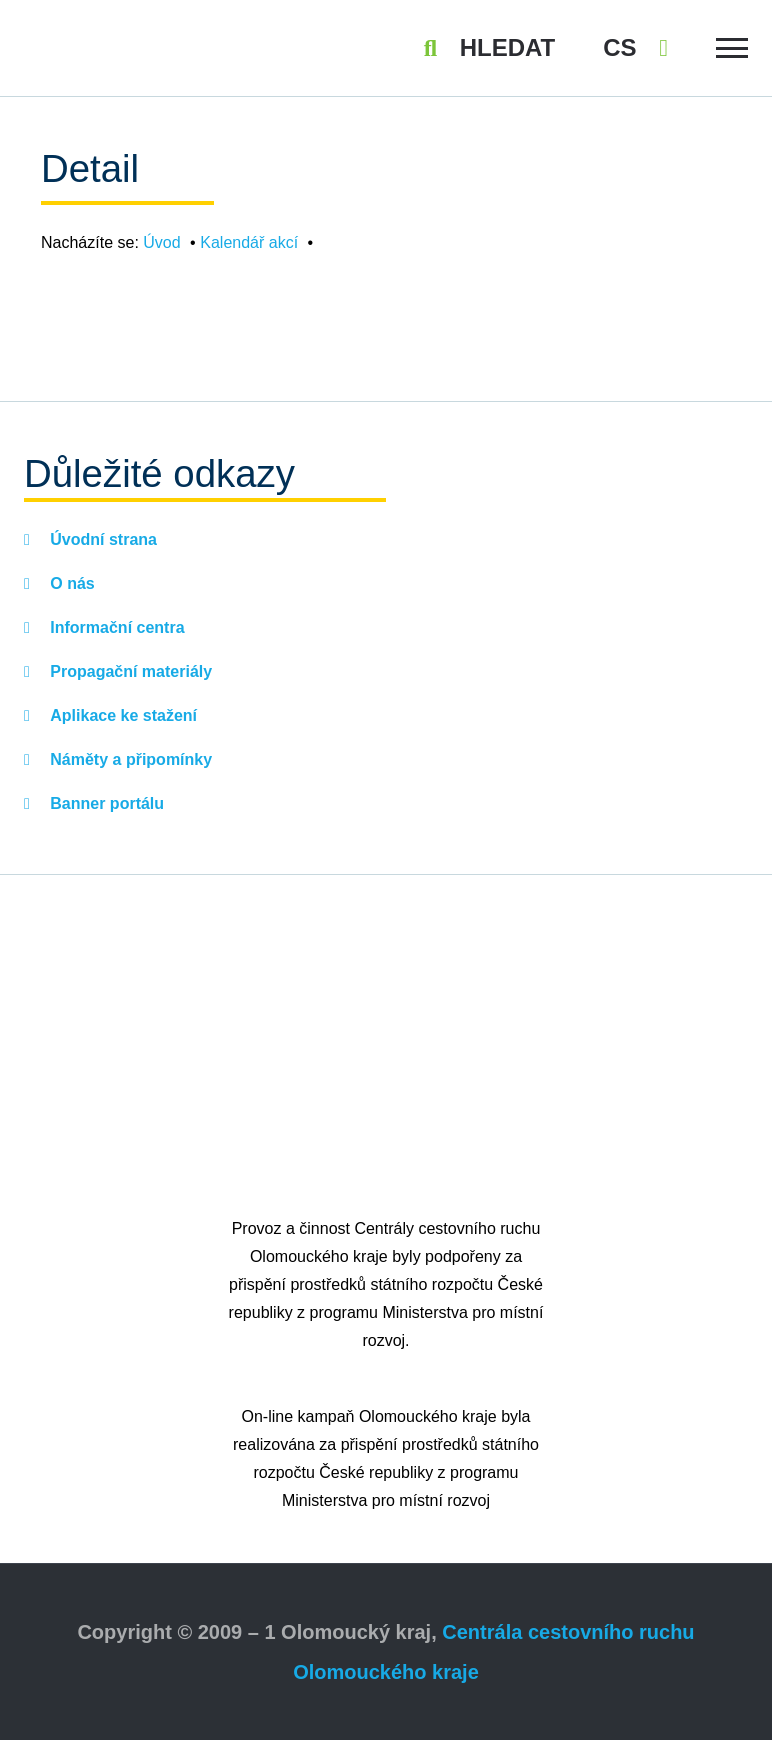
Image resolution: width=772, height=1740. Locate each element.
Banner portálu (105, 803)
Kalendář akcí (249, 242)
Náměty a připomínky (129, 759)
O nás (70, 583)
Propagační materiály (129, 671)
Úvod (161, 242)
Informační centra (115, 627)
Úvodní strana (101, 539)
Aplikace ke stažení (121, 715)
